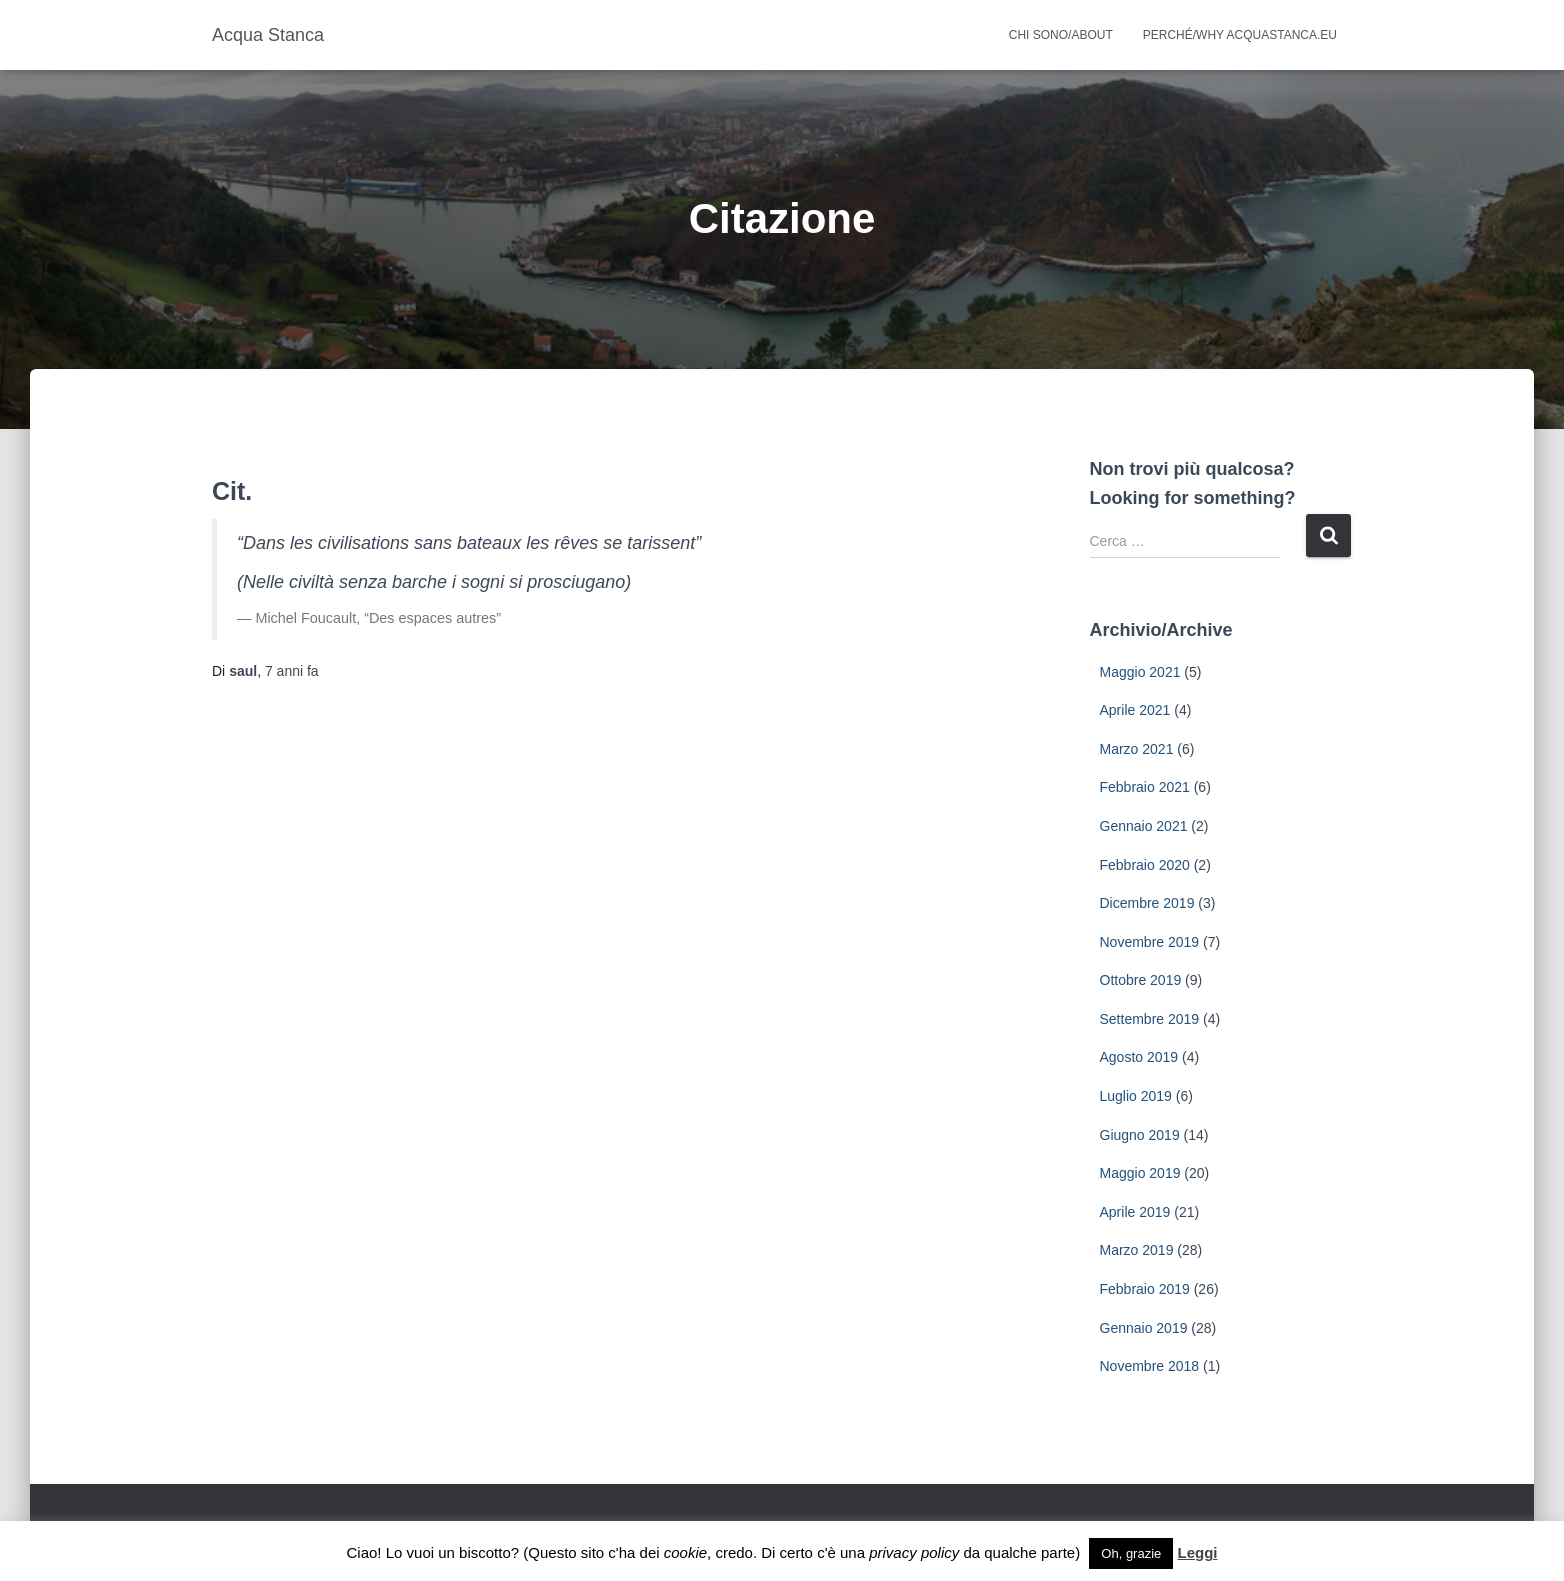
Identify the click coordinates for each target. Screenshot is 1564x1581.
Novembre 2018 (1150, 1366)
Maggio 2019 (1140, 1173)
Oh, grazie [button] (1131, 1553)
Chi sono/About (1061, 35)
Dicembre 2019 (1147, 903)
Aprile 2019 (1135, 1212)
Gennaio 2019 (1144, 1328)
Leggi (1197, 1552)
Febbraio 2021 (1145, 787)
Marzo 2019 (1137, 1250)
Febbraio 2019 (1145, 1289)
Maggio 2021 (1140, 672)
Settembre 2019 (1150, 1019)
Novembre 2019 (1150, 942)
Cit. (232, 491)
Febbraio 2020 (1145, 865)
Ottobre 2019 (1141, 980)
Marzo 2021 (1137, 749)
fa (292, 671)
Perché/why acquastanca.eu (1240, 35)
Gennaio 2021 (1144, 826)
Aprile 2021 (1135, 710)
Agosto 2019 (1139, 1057)
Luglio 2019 (1136, 1096)
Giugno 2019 (1140, 1135)
